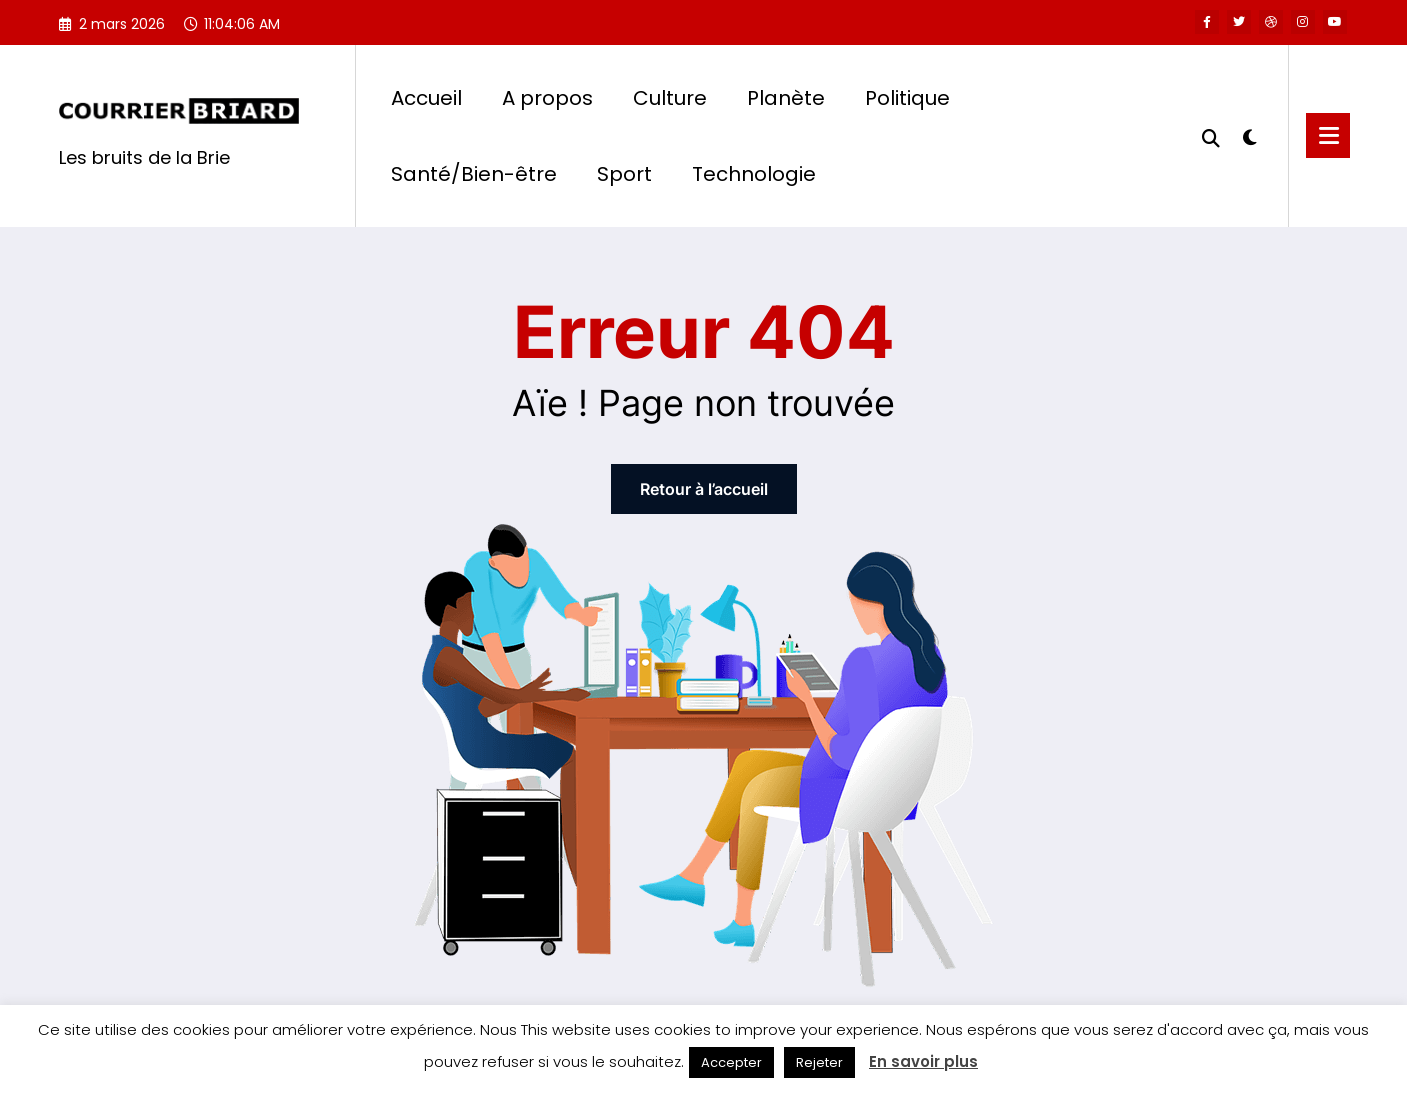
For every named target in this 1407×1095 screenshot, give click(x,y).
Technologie (754, 174)
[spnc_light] (1250, 135)
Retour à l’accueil (704, 489)
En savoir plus (923, 1061)
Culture (670, 98)
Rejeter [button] (819, 1062)
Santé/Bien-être (474, 174)
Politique (907, 98)
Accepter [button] (731, 1062)
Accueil (426, 98)
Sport (624, 174)
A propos (547, 98)
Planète (786, 98)
